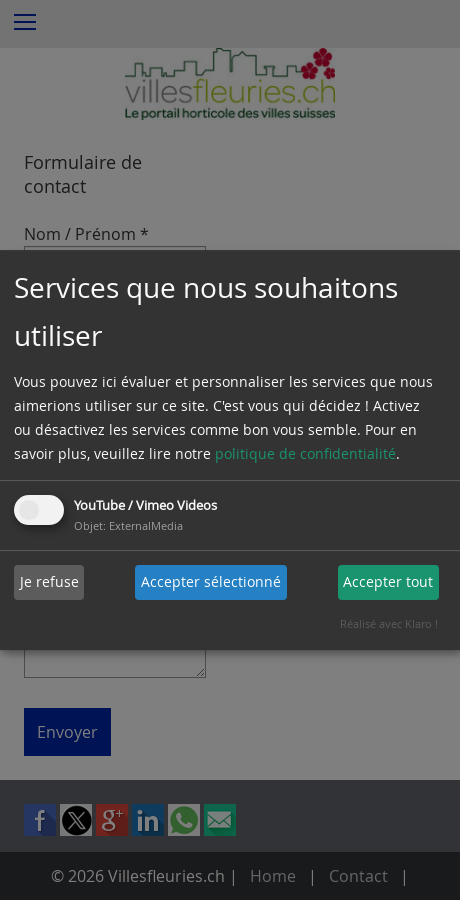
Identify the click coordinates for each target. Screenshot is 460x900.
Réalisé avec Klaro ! (389, 623)
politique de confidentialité (305, 453)
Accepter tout (388, 581)
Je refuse (49, 581)
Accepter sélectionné (211, 581)
